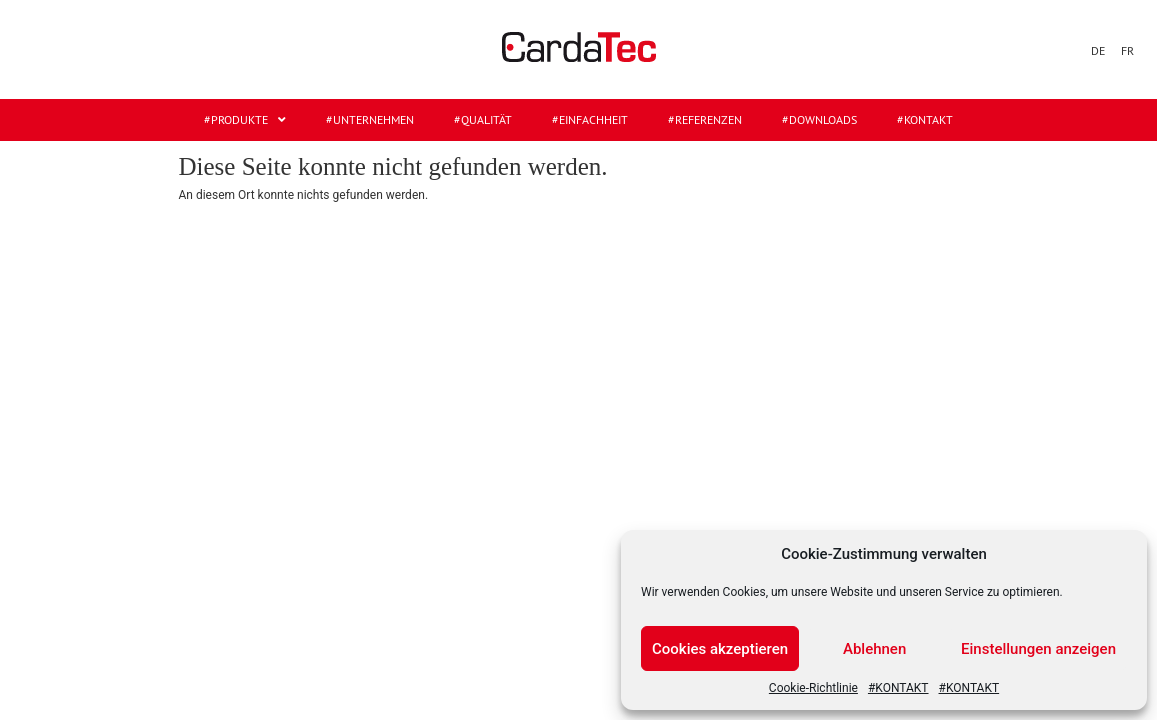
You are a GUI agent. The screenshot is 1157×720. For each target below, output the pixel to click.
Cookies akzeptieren (720, 649)
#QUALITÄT (483, 119)
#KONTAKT (898, 688)
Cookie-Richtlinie (813, 688)
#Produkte (245, 120)
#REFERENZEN (705, 119)
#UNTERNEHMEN (370, 119)
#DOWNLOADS (819, 119)
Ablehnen (874, 649)
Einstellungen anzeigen (1038, 649)
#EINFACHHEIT (590, 119)
